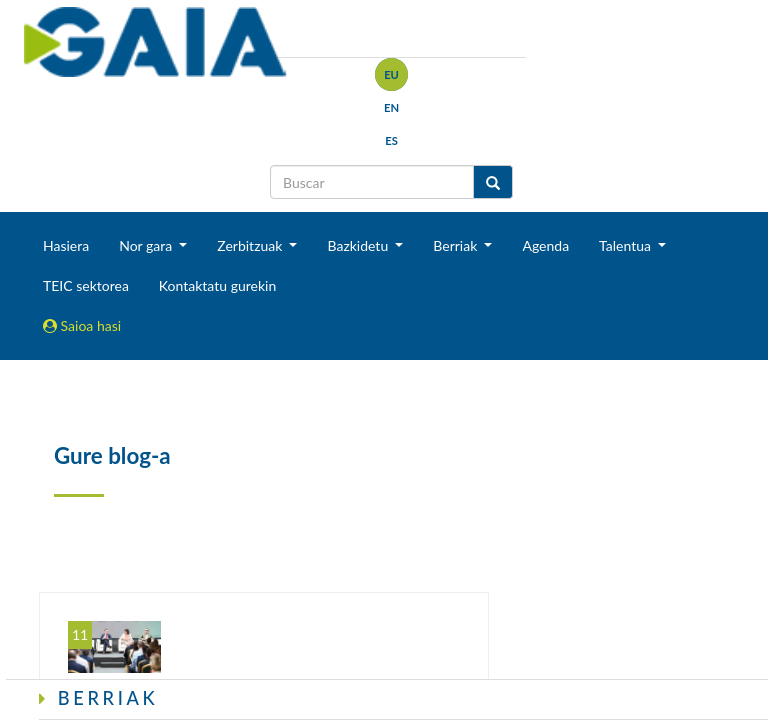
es (391, 140)
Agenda (545, 245)
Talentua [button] (626, 245)
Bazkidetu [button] (359, 245)
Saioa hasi (82, 325)
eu (391, 74)
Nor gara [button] (147, 245)
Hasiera (66, 245)
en (391, 107)
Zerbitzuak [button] (251, 245)
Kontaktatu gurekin (217, 285)
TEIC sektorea (86, 285)
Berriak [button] (457, 245)
